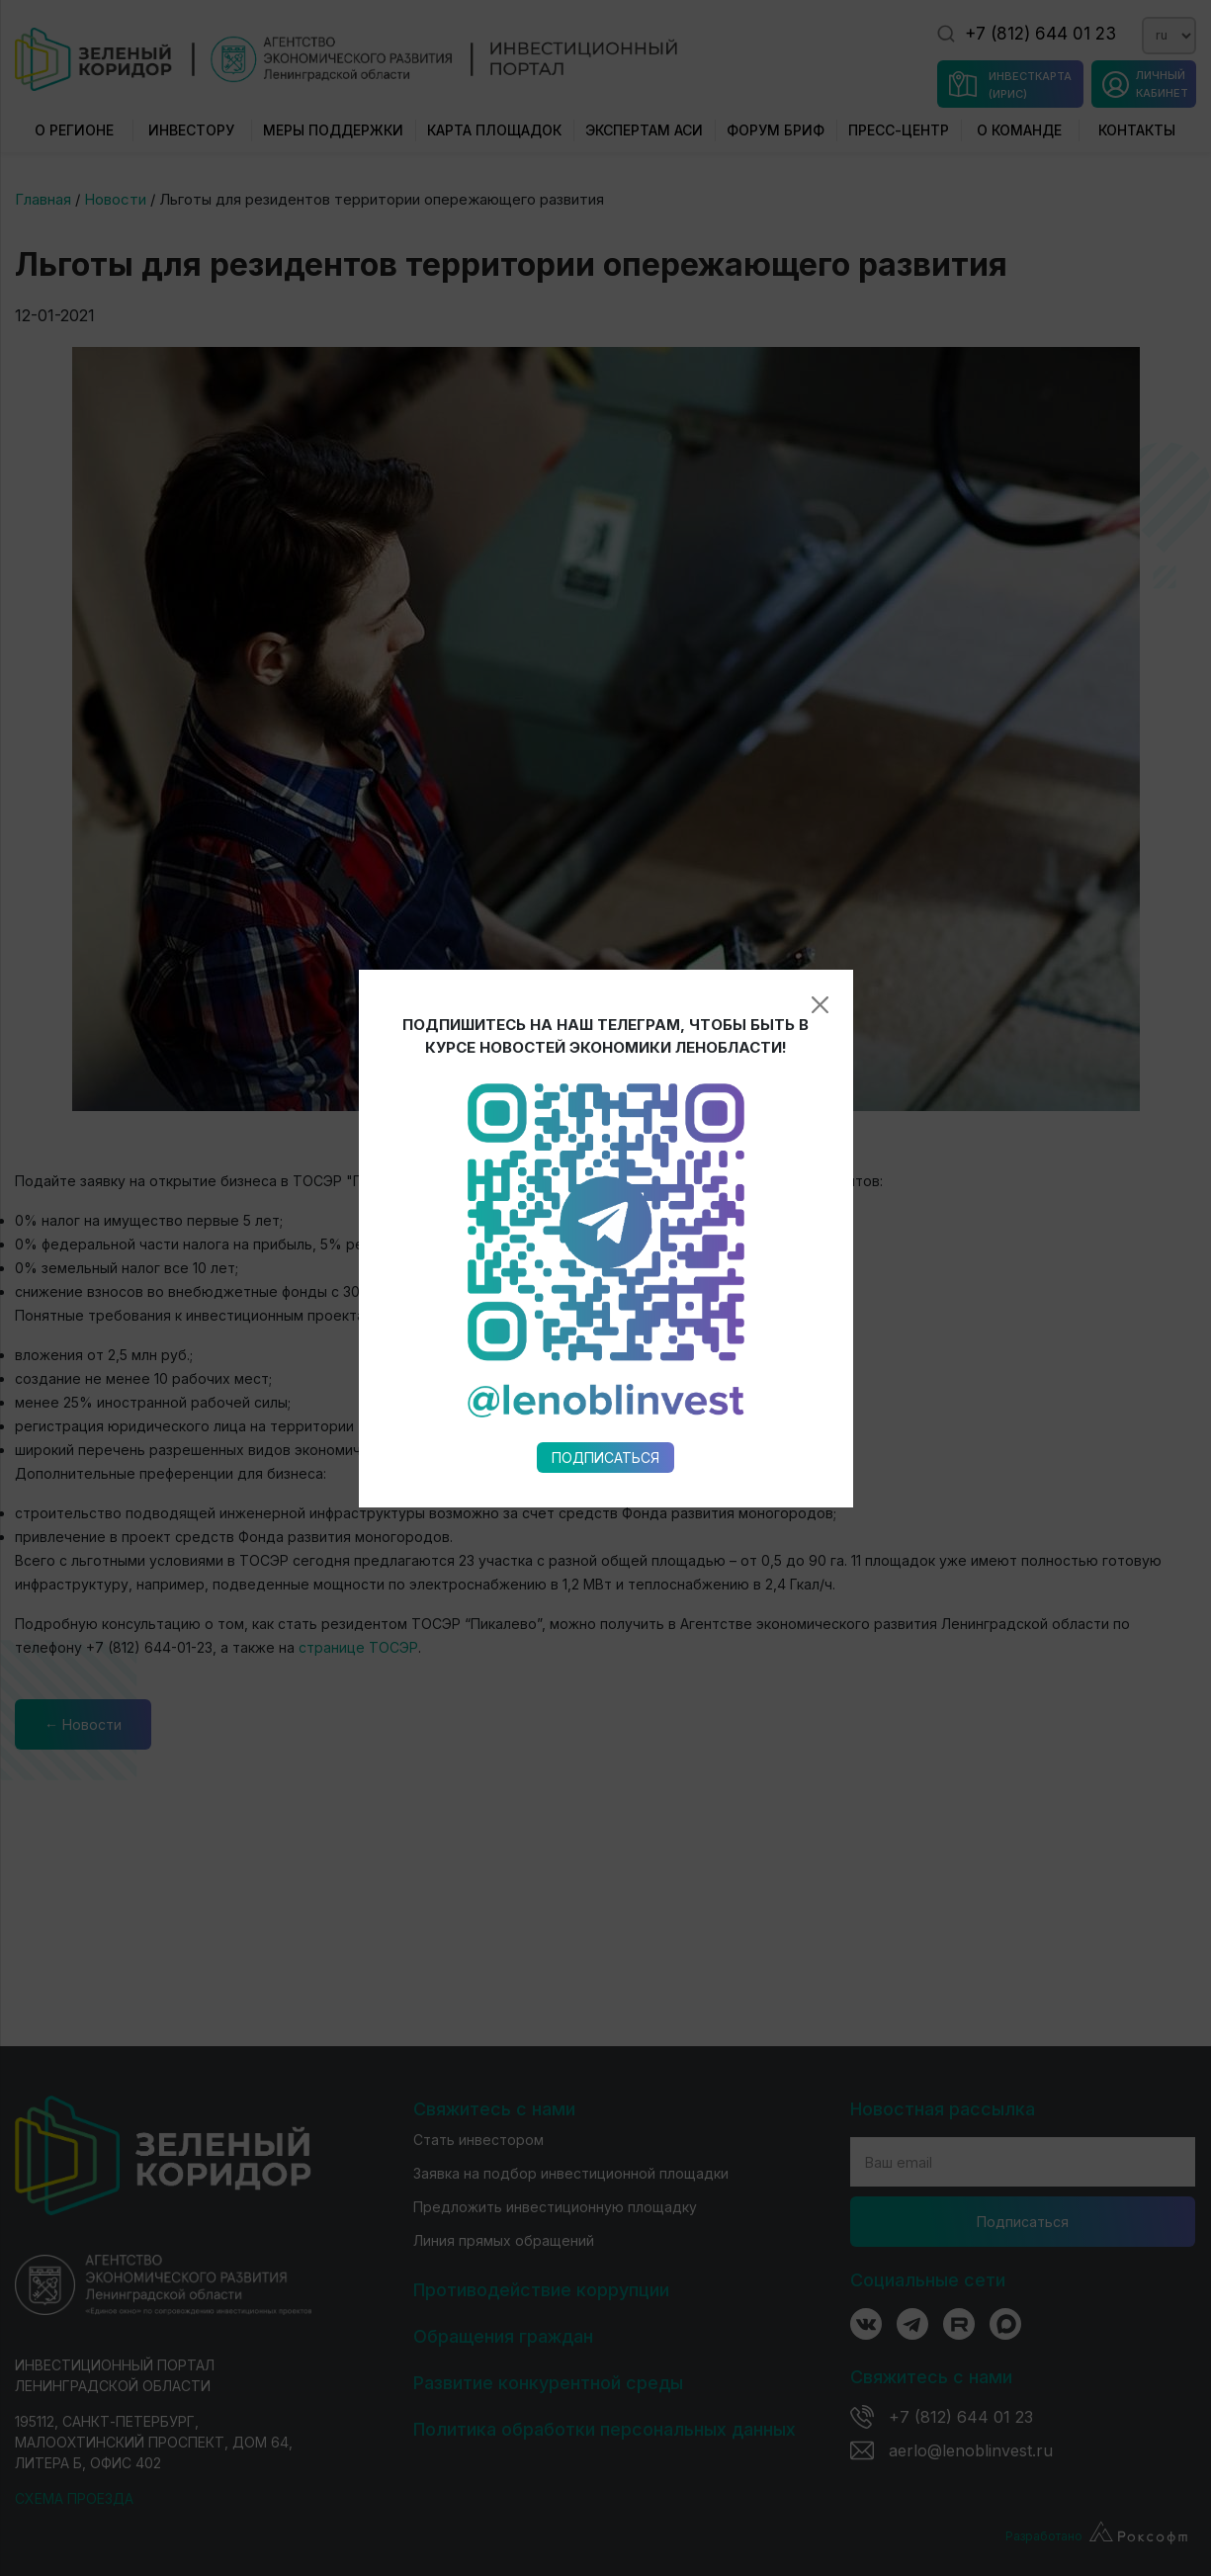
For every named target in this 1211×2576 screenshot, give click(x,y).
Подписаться (605, 1457)
